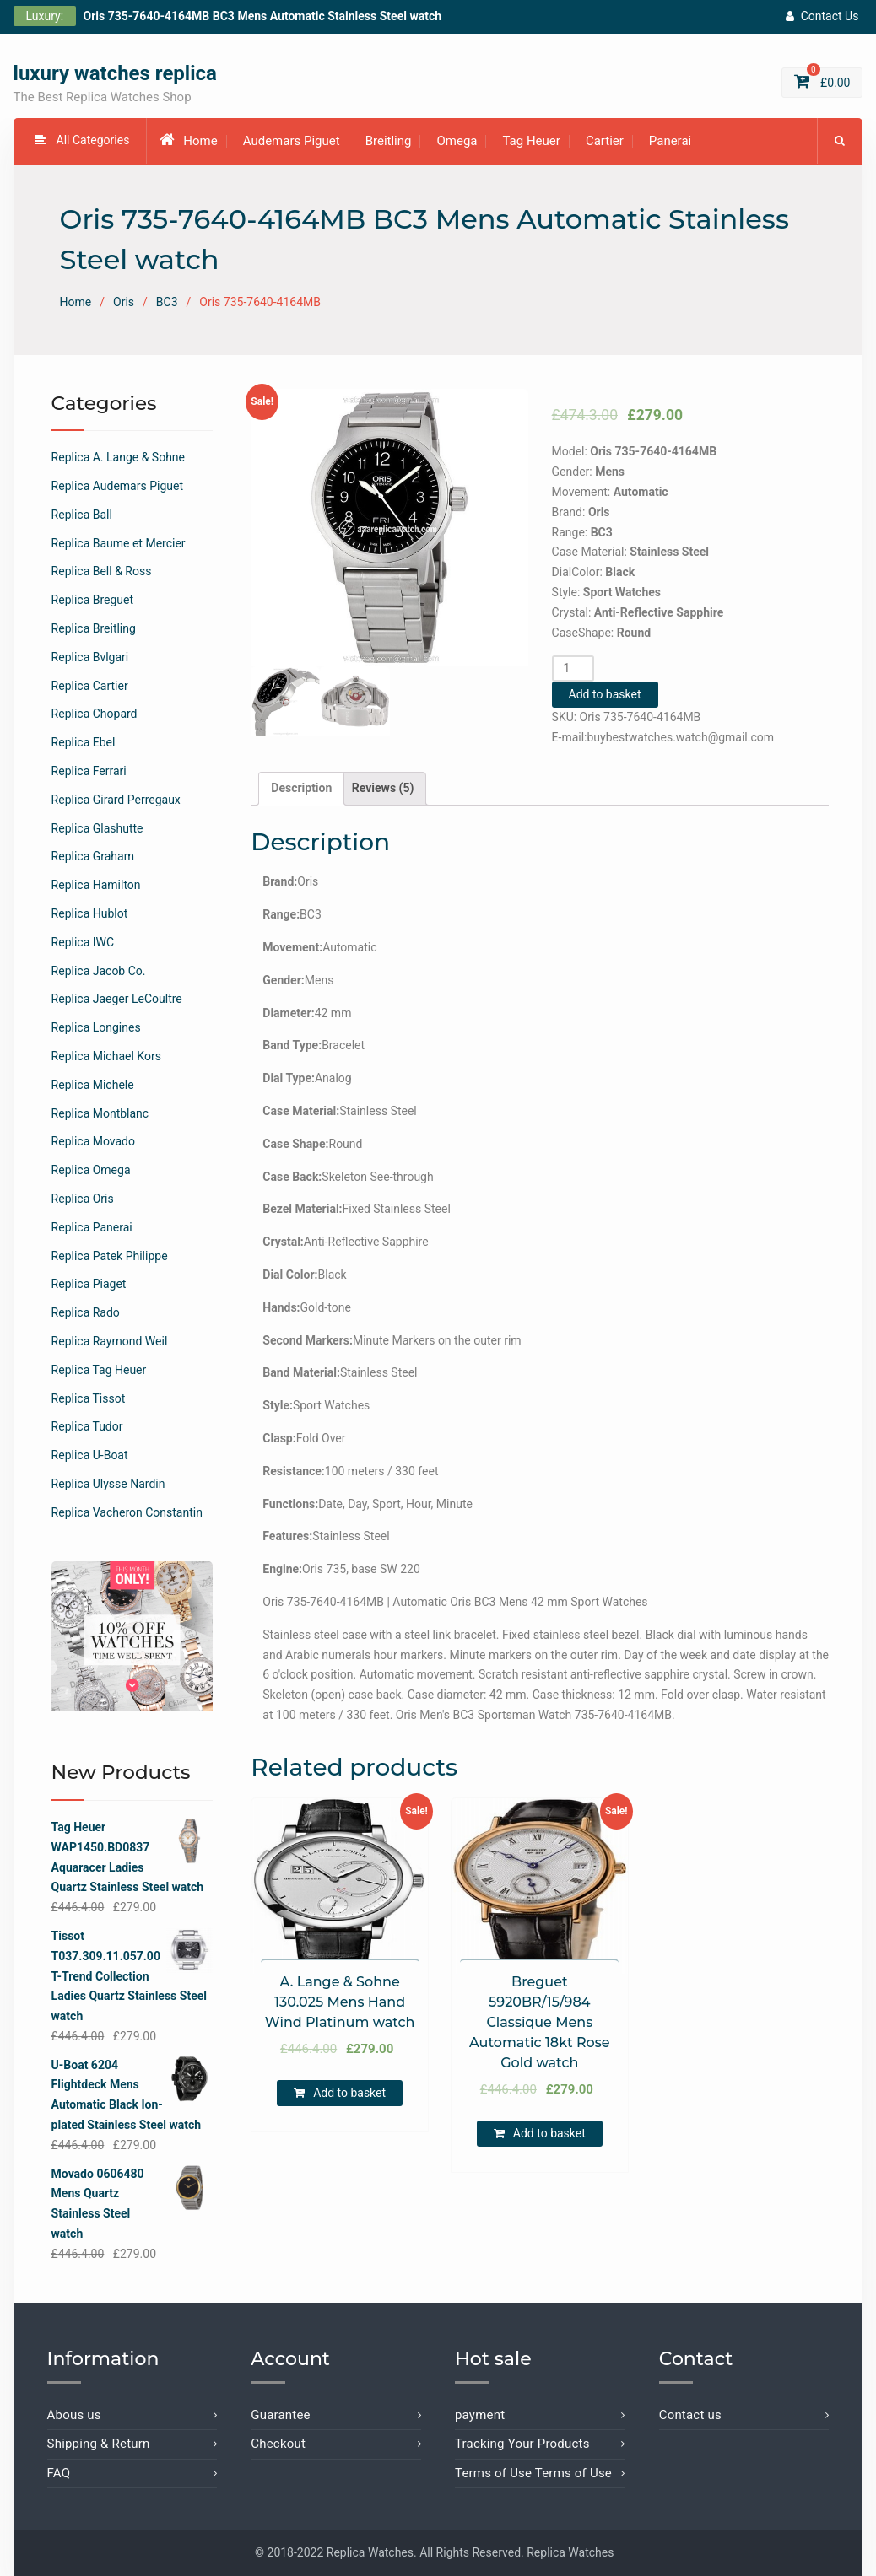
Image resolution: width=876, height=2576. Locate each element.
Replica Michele (92, 1084)
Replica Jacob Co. (98, 971)
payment (480, 2414)
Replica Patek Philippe (109, 1256)
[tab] (301, 789)
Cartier (605, 141)
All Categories (82, 141)
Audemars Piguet (291, 141)
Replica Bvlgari (90, 657)
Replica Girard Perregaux (116, 799)
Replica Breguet (92, 600)
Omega (456, 141)
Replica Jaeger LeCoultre (116, 999)
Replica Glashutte (97, 828)
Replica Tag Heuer (99, 1370)
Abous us (74, 2414)
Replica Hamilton (96, 885)
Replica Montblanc (100, 1113)
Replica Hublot (89, 913)
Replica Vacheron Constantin (127, 1512)
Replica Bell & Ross (101, 572)
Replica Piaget (89, 1284)
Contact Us (822, 16)
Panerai (670, 141)
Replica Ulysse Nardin (108, 1483)
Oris (123, 302)
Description (301, 788)
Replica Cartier (89, 686)
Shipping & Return (98, 2444)
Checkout (278, 2444)
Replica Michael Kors (106, 1056)
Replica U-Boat (89, 1455)
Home (188, 140)
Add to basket (605, 695)
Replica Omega (91, 1171)
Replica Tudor (87, 1427)
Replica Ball (81, 514)
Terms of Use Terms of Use (533, 2473)
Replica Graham (92, 857)
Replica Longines (96, 1028)
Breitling (388, 141)
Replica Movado (93, 1142)
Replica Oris (82, 1198)
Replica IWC (82, 942)
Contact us (690, 2414)
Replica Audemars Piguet (117, 486)
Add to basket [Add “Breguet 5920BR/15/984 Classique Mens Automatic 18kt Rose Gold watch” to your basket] (549, 2134)
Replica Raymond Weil (109, 1341)
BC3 (167, 302)
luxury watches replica (115, 73)
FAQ (59, 2473)
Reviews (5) (383, 788)
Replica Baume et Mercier (118, 543)
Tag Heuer (531, 141)
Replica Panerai (91, 1227)
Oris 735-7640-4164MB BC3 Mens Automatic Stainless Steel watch (262, 16)
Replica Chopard (94, 714)
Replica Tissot (88, 1398)
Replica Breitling (93, 628)
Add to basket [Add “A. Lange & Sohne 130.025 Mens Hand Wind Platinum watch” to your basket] (349, 2093)
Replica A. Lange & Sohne (118, 458)
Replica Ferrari (89, 771)
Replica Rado (85, 1313)
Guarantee (281, 2414)
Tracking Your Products (522, 2444)
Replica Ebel (83, 743)
